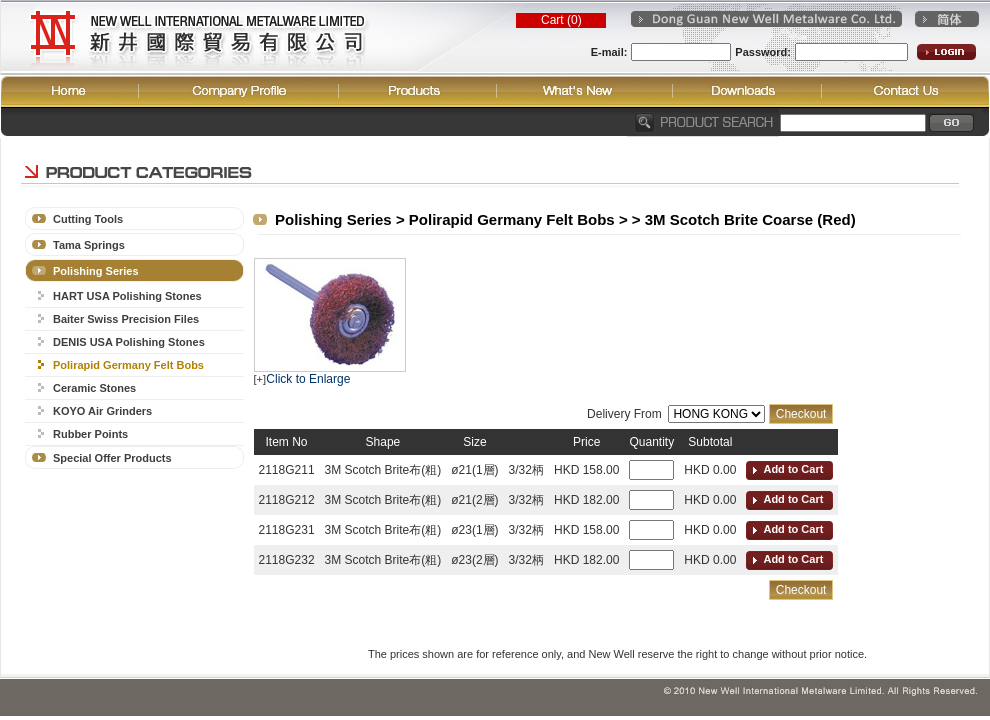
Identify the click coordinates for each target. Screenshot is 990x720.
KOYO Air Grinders (102, 411)
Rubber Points (90, 434)
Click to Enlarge (308, 379)
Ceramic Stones (94, 388)
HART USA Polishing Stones (127, 296)
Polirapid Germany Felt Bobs (128, 365)
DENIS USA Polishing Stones (129, 342)
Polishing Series (96, 271)
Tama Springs (89, 245)
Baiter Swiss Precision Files (126, 319)
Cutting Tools (88, 219)
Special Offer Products (112, 458)
